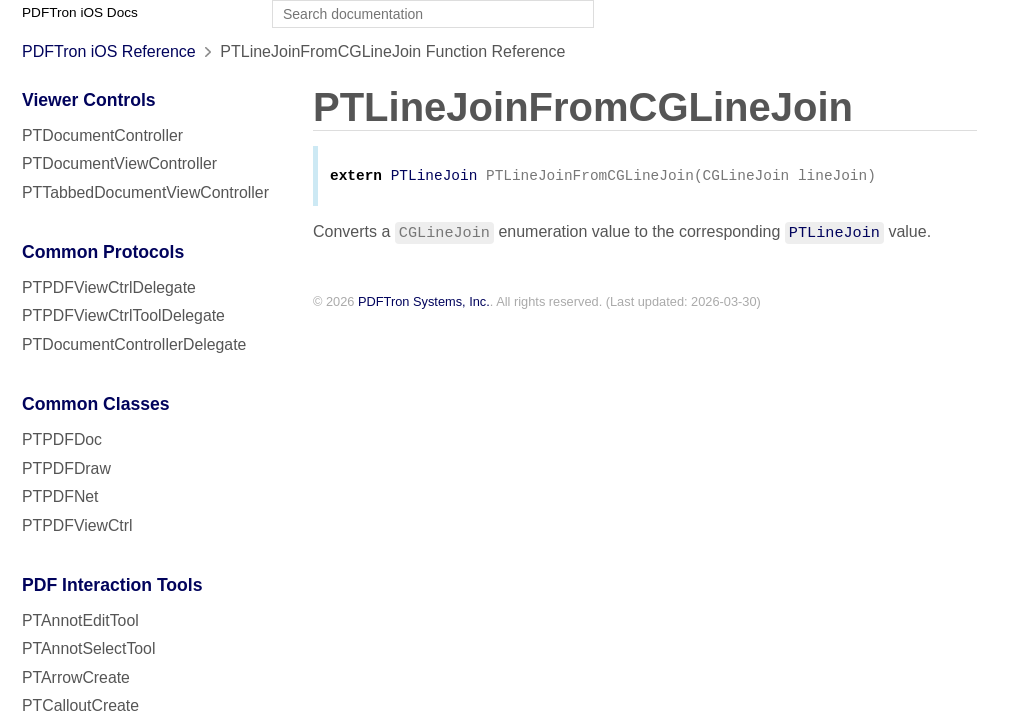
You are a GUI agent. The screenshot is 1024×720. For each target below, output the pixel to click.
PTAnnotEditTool (80, 620)
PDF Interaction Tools (112, 585)
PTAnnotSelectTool (88, 648)
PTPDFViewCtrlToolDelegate (123, 315)
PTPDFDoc (62, 439)
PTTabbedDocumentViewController (145, 192)
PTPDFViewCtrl (77, 525)
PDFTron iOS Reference (109, 51)
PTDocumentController (102, 135)
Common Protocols (103, 252)
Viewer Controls (89, 100)
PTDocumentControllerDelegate (134, 344)
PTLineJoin (434, 177)
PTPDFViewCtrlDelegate (109, 287)
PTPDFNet (60, 496)
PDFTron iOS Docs (80, 12)
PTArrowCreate (76, 677)
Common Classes (96, 404)
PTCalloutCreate (80, 705)
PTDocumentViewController (119, 163)
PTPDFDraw (66, 468)
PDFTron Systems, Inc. (424, 303)
